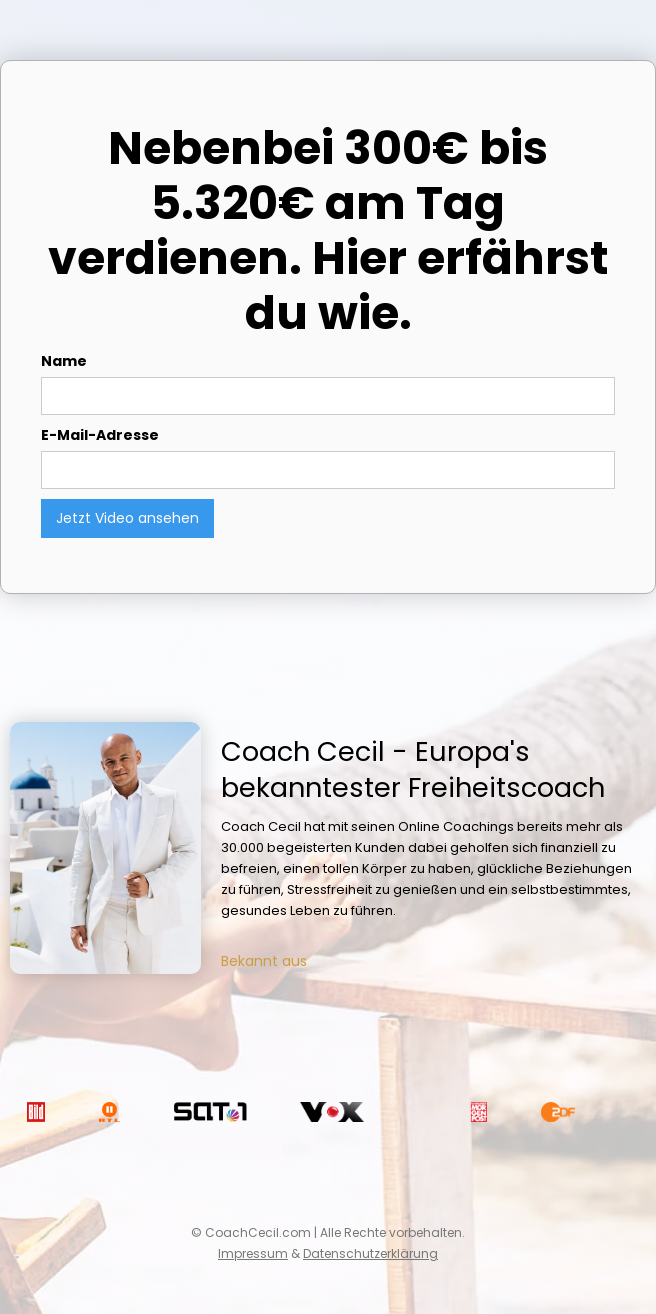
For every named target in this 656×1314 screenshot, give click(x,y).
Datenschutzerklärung (370, 1253)
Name (64, 361)
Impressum (253, 1253)
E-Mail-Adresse (100, 435)
